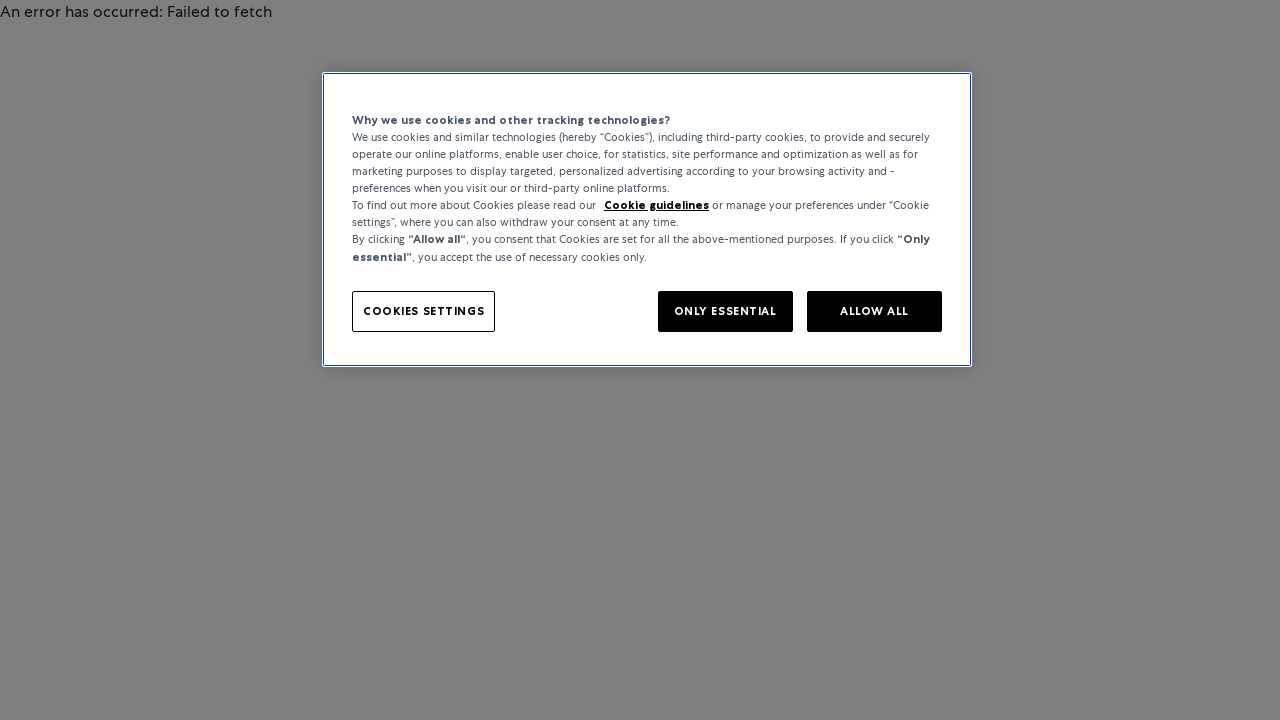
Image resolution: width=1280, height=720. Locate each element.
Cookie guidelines (656, 205)
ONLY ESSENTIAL (725, 311)
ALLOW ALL (874, 311)
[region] (647, 219)
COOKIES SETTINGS (423, 311)
